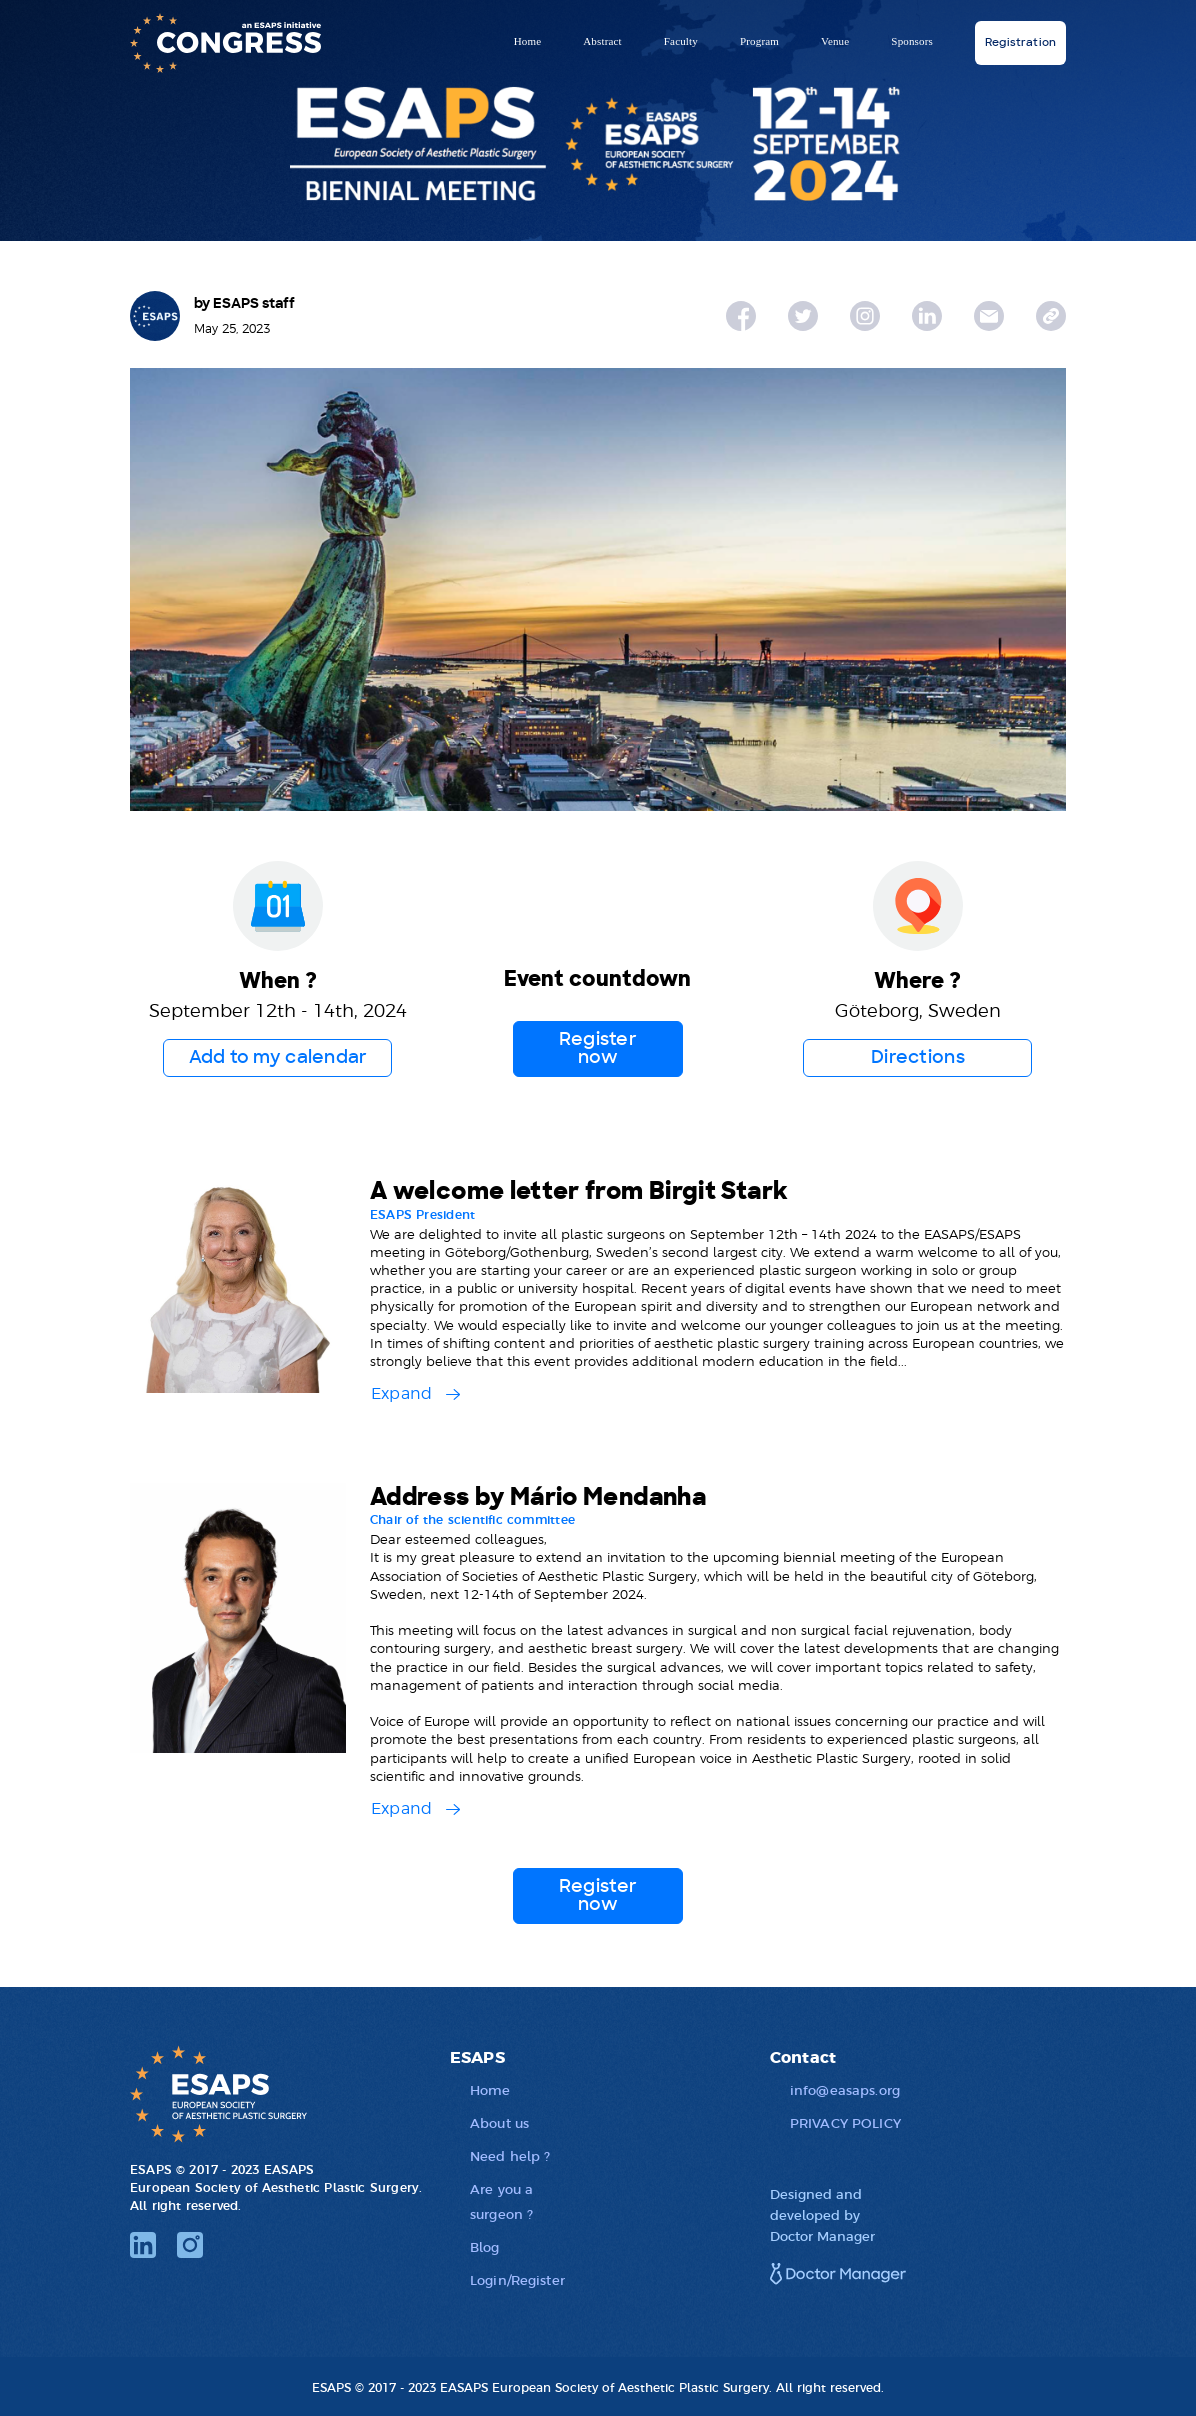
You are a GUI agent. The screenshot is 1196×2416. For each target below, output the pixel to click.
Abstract (602, 41)
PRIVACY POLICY (845, 2122)
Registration (1020, 42)
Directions (918, 1058)
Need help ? (510, 2155)
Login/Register (517, 2279)
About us (499, 2122)
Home (528, 41)
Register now (598, 1049)
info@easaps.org (845, 2089)
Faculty (681, 41)
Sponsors (912, 41)
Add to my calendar (278, 1058)
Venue (835, 41)
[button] (415, 1386)
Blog (485, 2246)
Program (759, 41)
